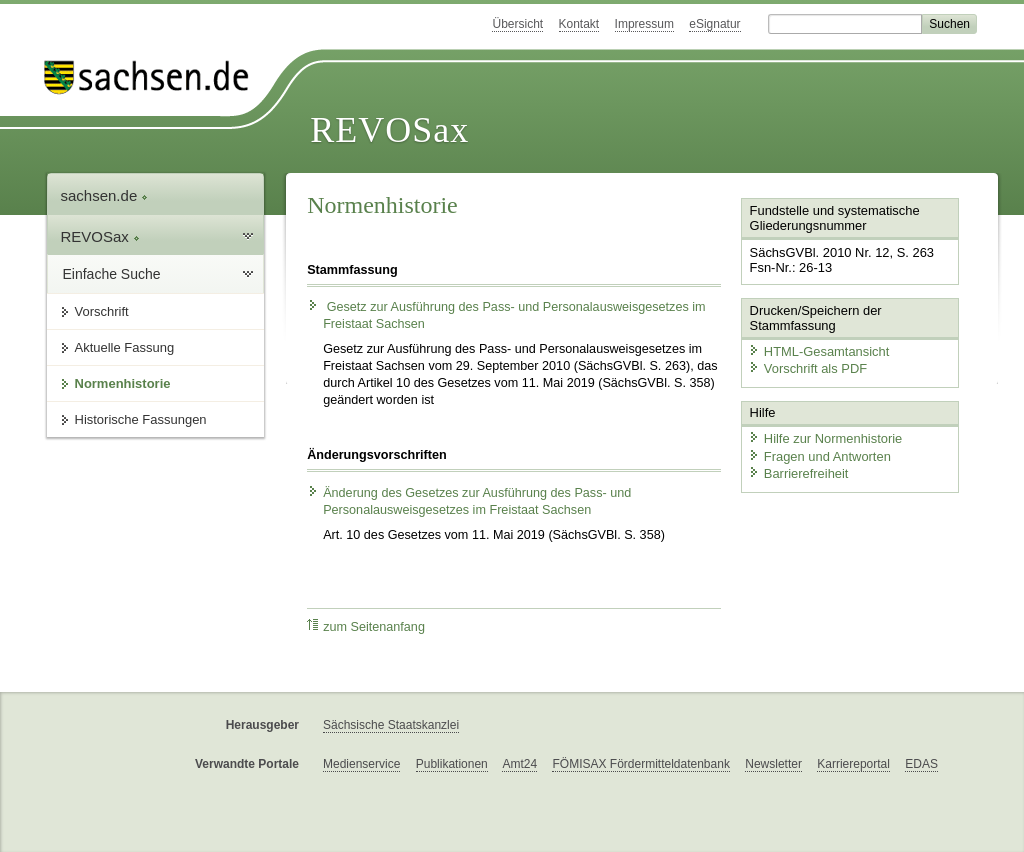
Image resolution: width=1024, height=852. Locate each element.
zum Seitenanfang (366, 626)
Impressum (644, 24)
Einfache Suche (112, 274)
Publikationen (452, 764)
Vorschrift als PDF (807, 368)
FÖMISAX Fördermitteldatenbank (640, 764)
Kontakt (579, 24)
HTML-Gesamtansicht (818, 350)
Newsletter (773, 764)
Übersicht (517, 24)
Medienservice (361, 764)
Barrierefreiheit (798, 472)
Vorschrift (102, 311)
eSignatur (714, 24)
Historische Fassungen (141, 419)
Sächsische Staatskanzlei (391, 725)
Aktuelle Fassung (125, 347)
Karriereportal (853, 764)
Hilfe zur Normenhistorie (824, 437)
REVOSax (389, 130)
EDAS (921, 764)
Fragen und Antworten (819, 455)
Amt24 (519, 764)
